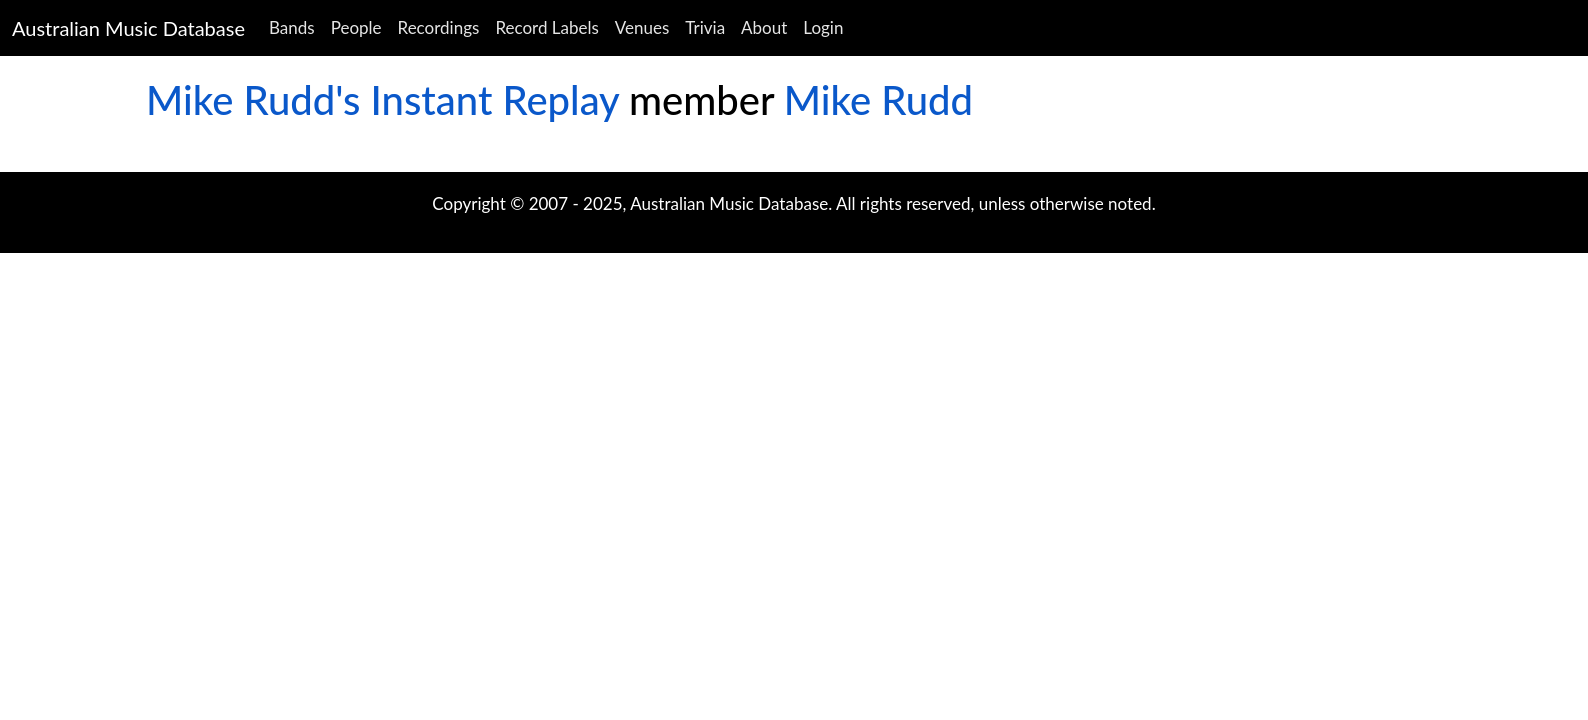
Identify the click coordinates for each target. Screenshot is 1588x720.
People (356, 27)
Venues (642, 27)
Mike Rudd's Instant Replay (382, 100)
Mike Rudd (878, 100)
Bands (292, 27)
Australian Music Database (128, 28)
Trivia (705, 27)
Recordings (439, 27)
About (764, 27)
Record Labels (546, 27)
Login (823, 27)
